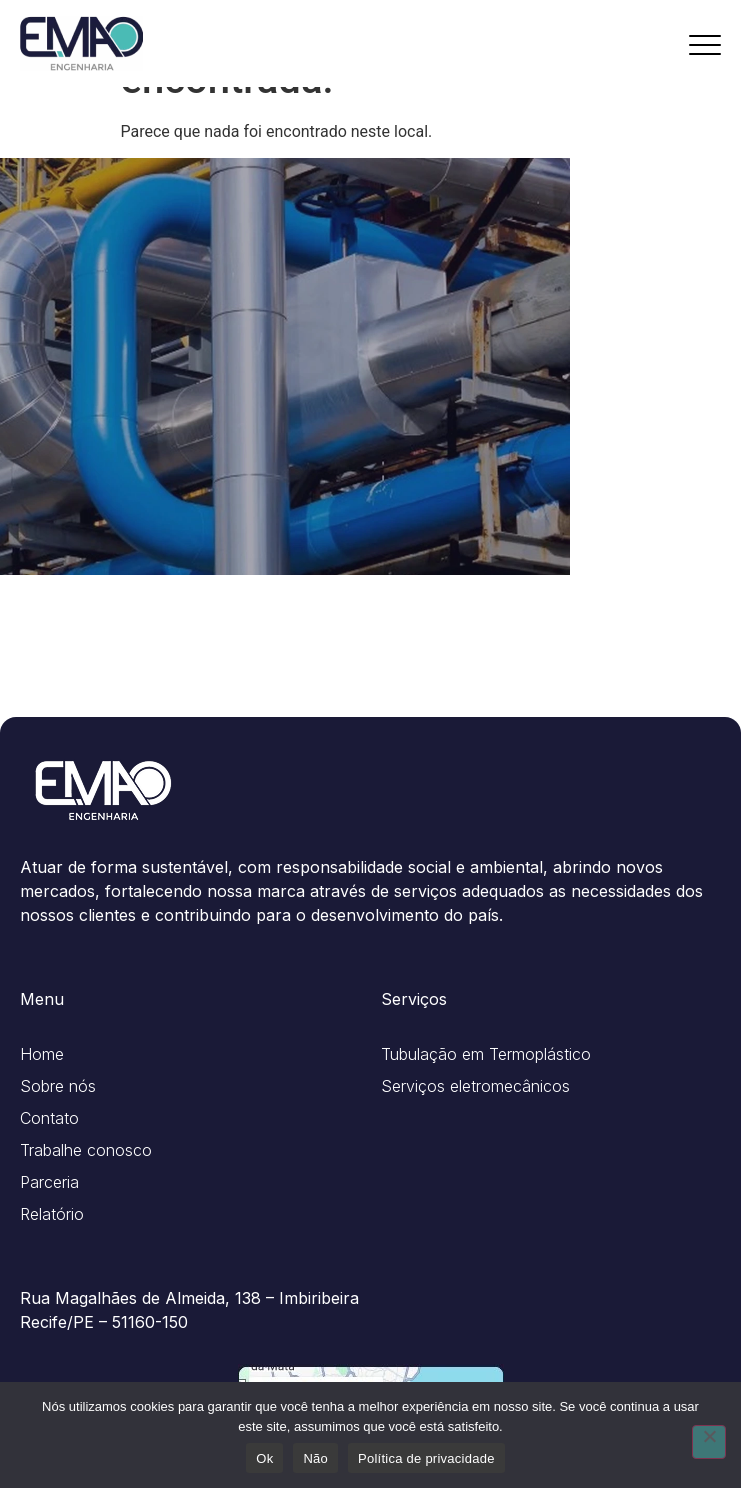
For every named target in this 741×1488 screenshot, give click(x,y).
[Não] (709, 1442)
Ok (264, 1458)
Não (315, 1458)
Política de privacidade (426, 1458)
